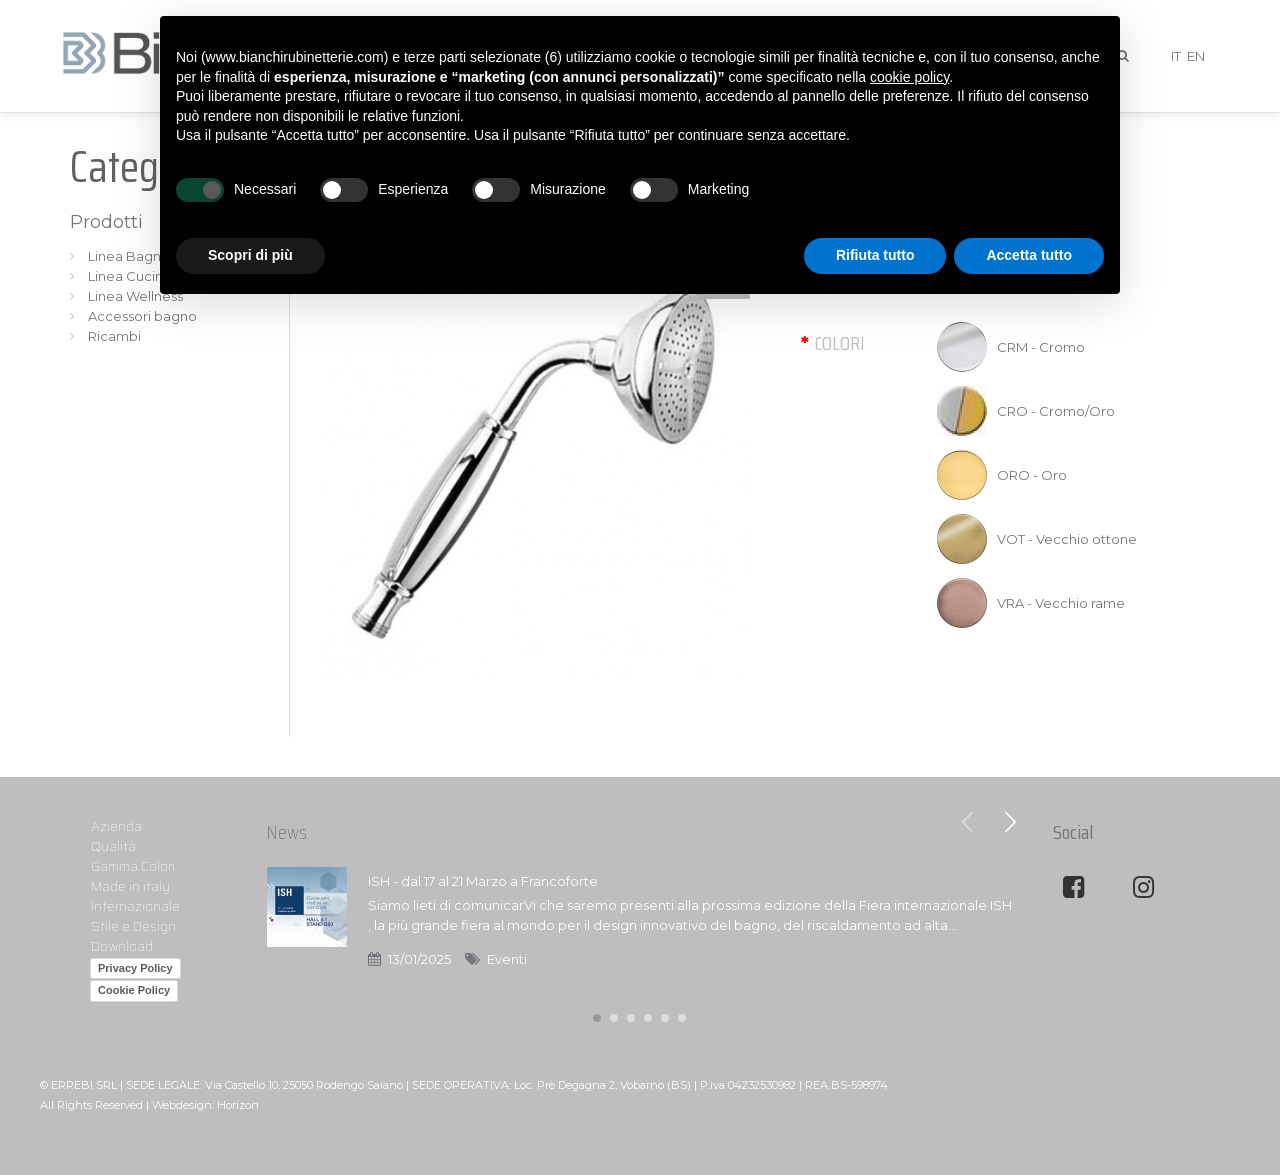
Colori (840, 343)
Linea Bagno (129, 256)
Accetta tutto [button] (1029, 255)
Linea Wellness (135, 296)
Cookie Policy (134, 990)
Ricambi (114, 336)
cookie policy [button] (909, 77)
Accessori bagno (142, 316)
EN (1196, 56)
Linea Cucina (129, 276)
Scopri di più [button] (250, 255)
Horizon (238, 1105)
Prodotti (106, 222)
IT (1176, 56)
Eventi (507, 959)
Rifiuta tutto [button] (875, 255)
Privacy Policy (135, 968)
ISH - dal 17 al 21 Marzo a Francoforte (483, 881)
